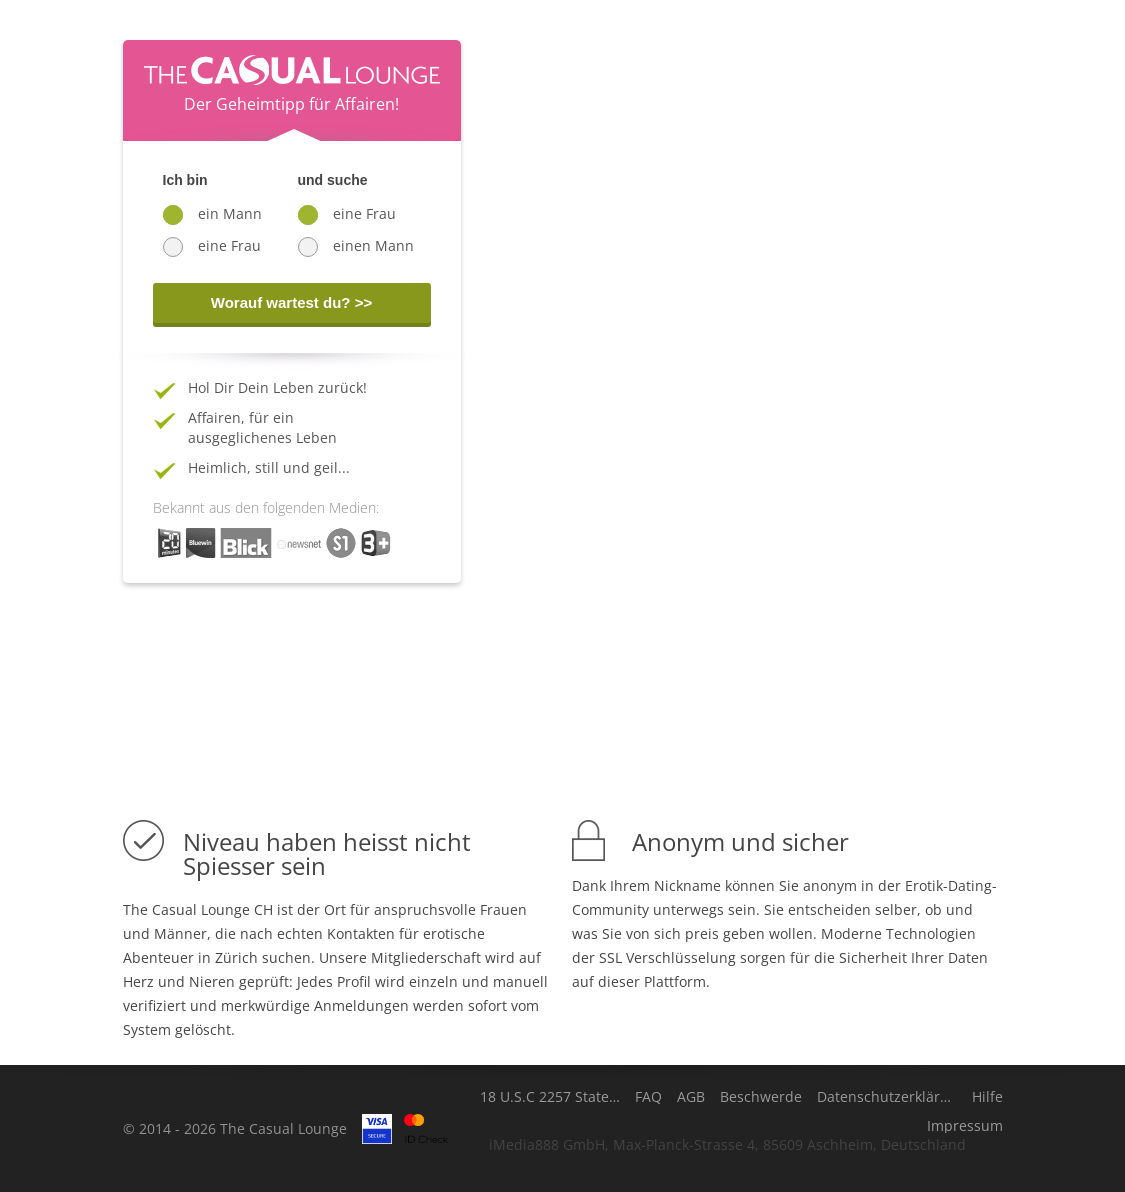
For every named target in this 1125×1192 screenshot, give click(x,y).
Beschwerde (761, 1097)
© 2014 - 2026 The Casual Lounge (235, 1128)
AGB (691, 1097)
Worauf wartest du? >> (291, 302)
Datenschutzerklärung (887, 1097)
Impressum (965, 1126)
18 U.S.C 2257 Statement (550, 1097)
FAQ (648, 1097)
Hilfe (987, 1097)
